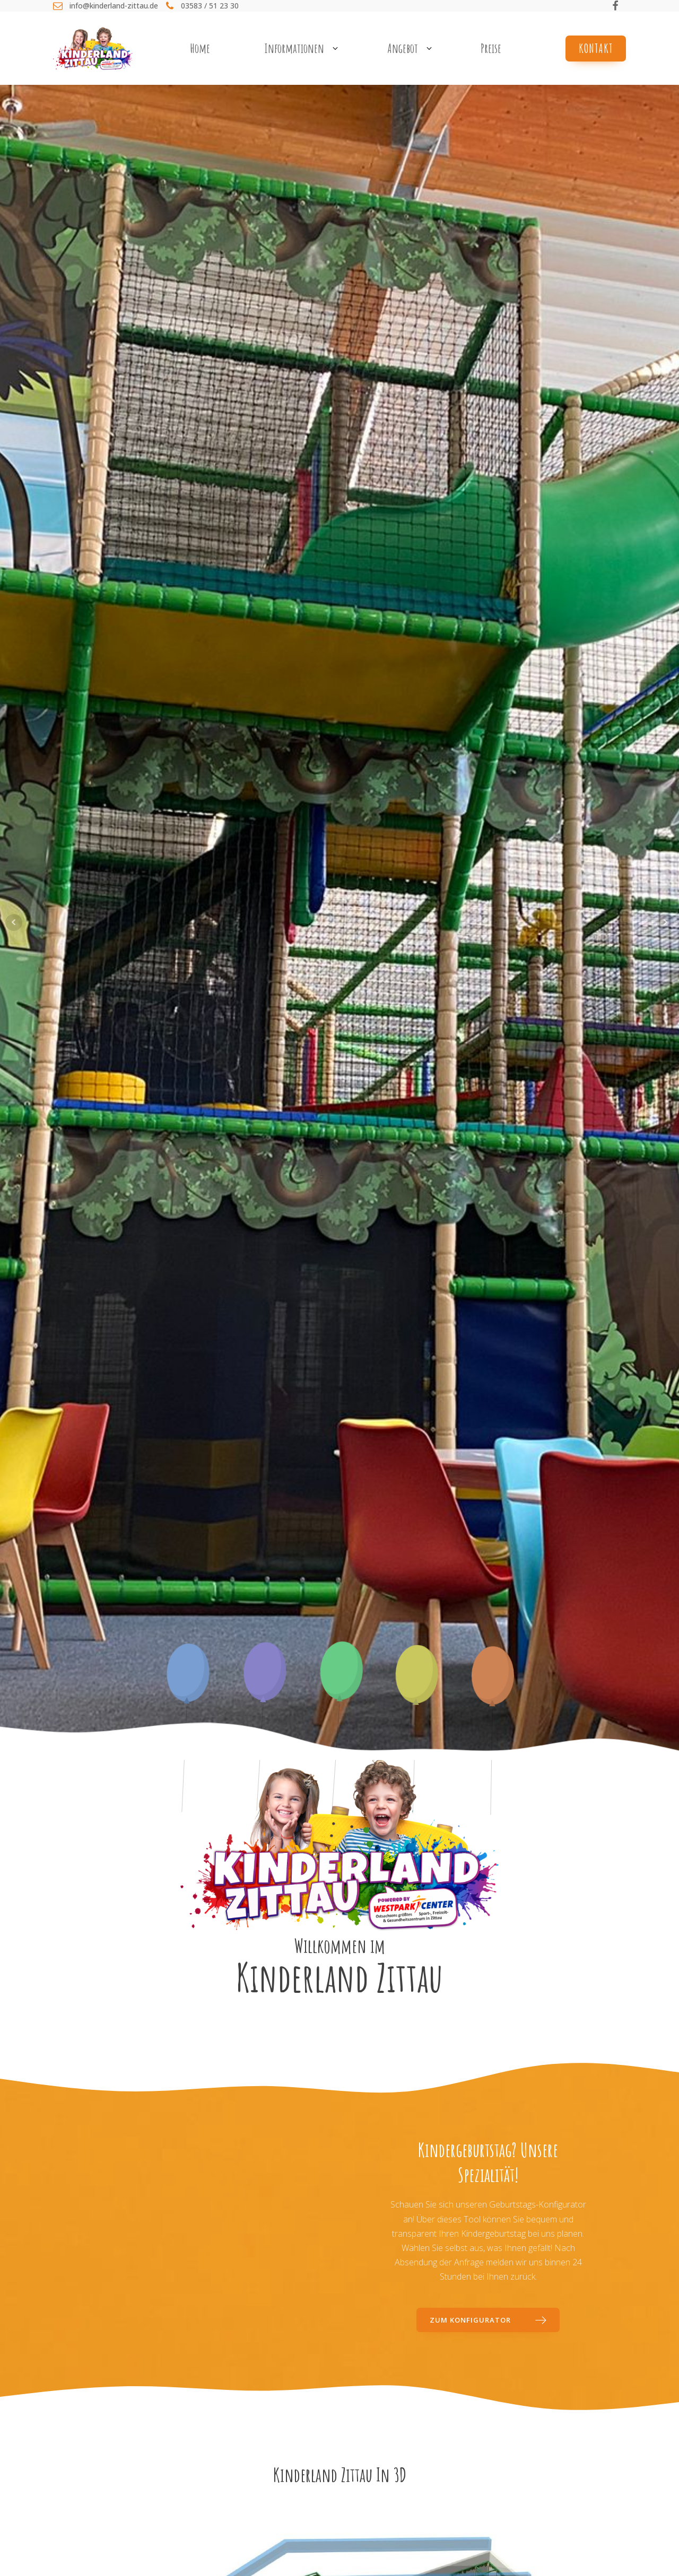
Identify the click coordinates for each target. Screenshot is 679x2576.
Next (665, 922)
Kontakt (596, 48)
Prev (13, 922)
